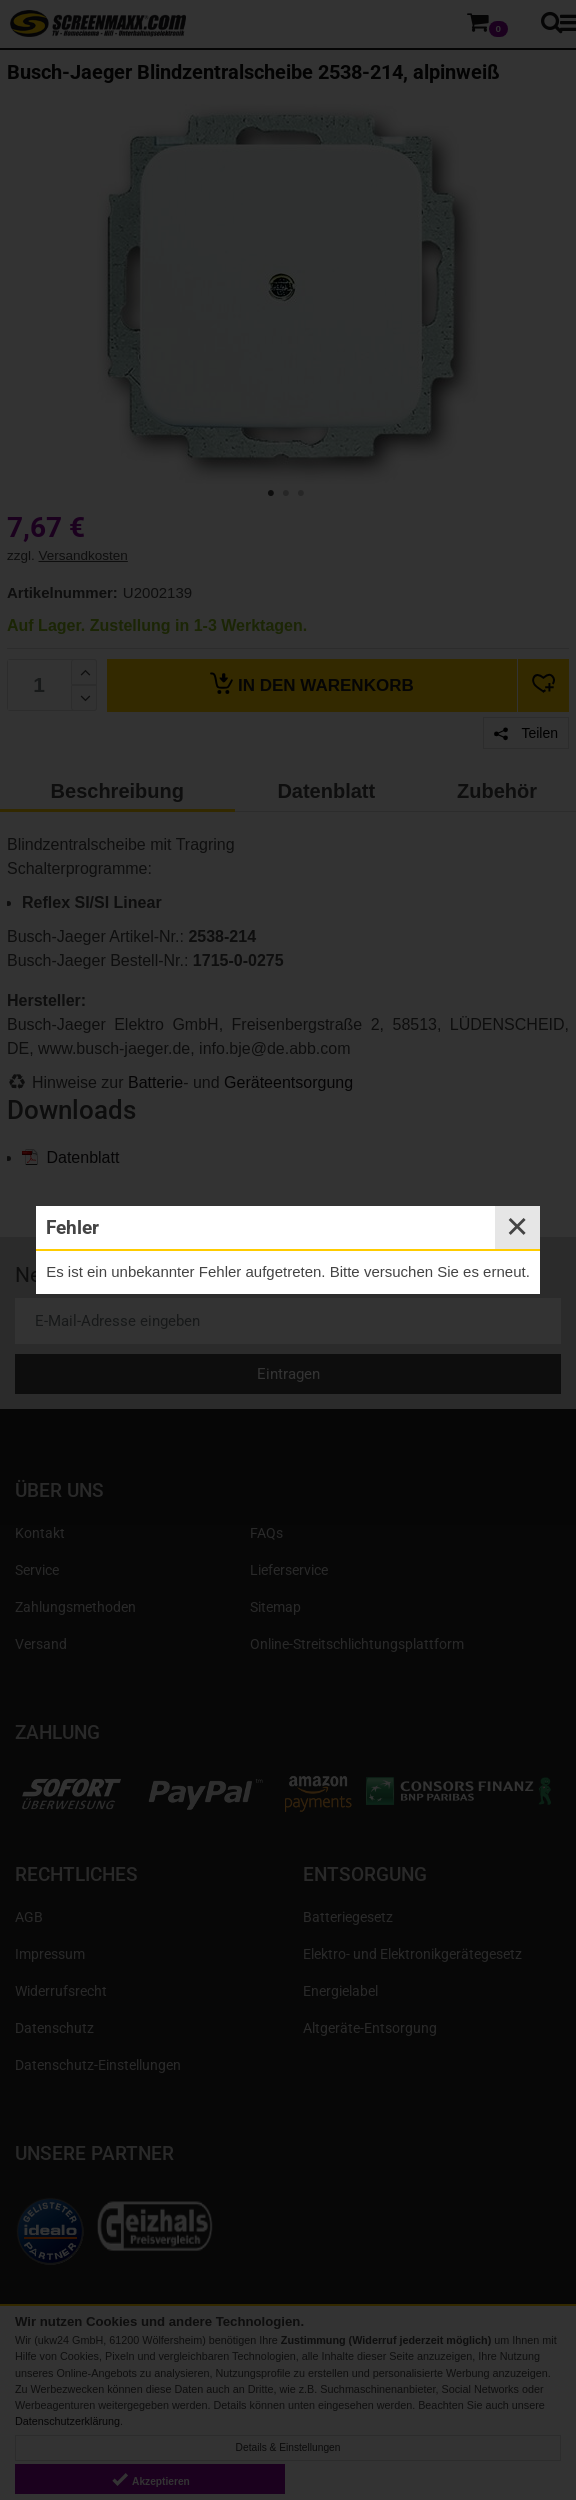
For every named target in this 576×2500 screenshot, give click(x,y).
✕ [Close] (517, 1227)
